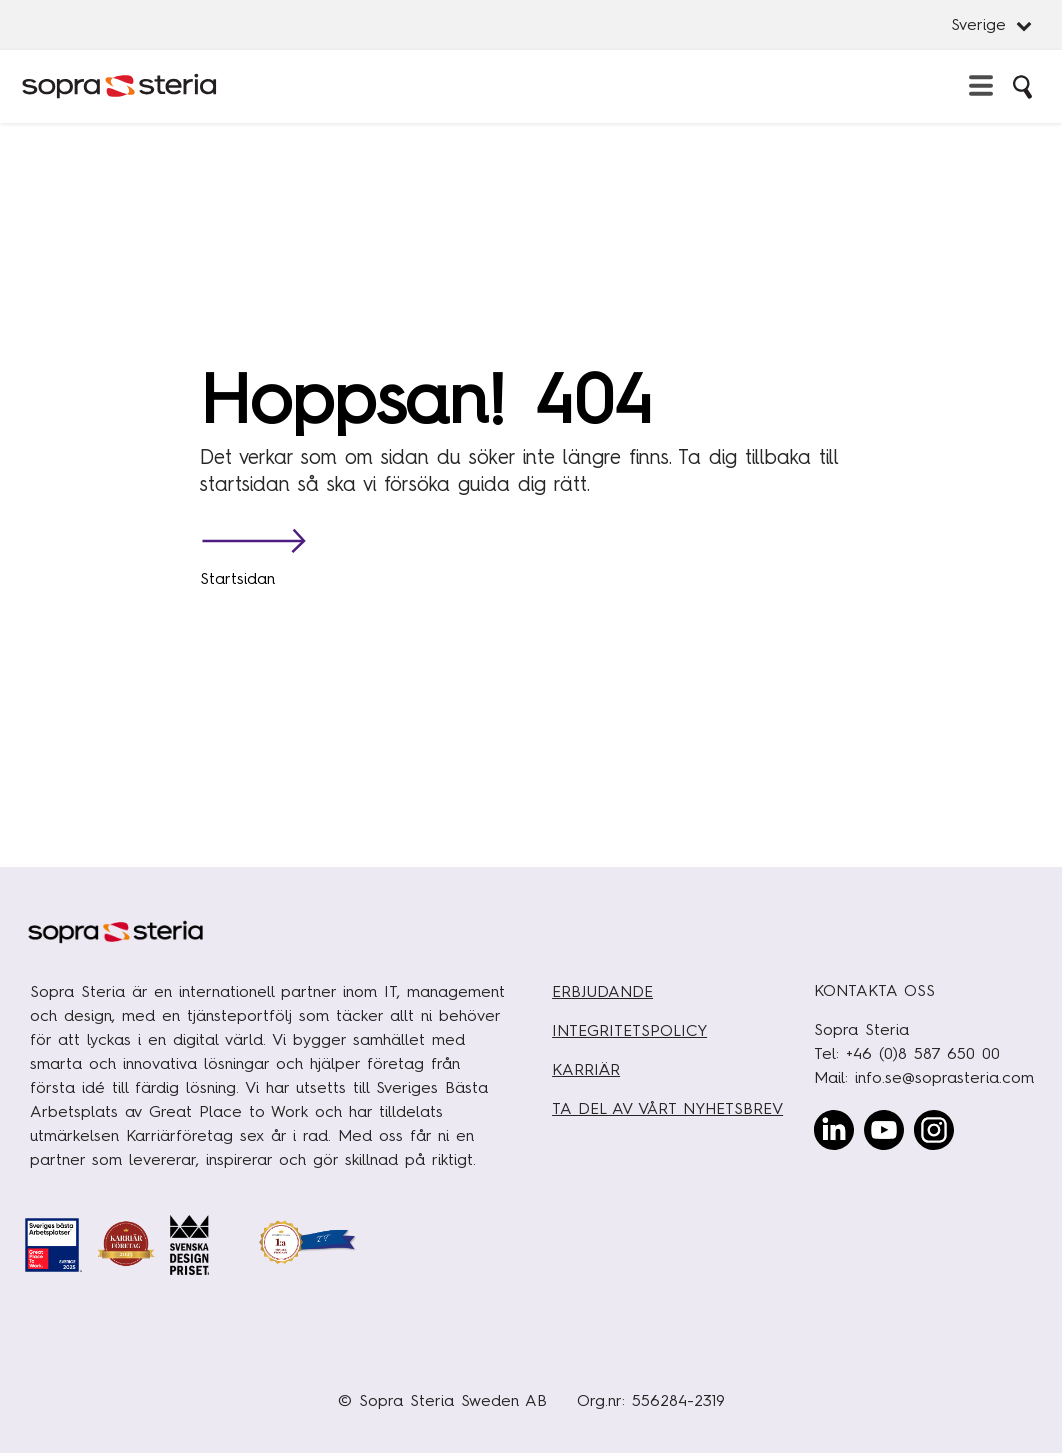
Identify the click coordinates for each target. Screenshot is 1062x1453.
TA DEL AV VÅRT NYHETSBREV (667, 1108)
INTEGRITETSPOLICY (629, 1030)
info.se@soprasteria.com (944, 1077)
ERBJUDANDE (602, 991)
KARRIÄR (586, 1069)
